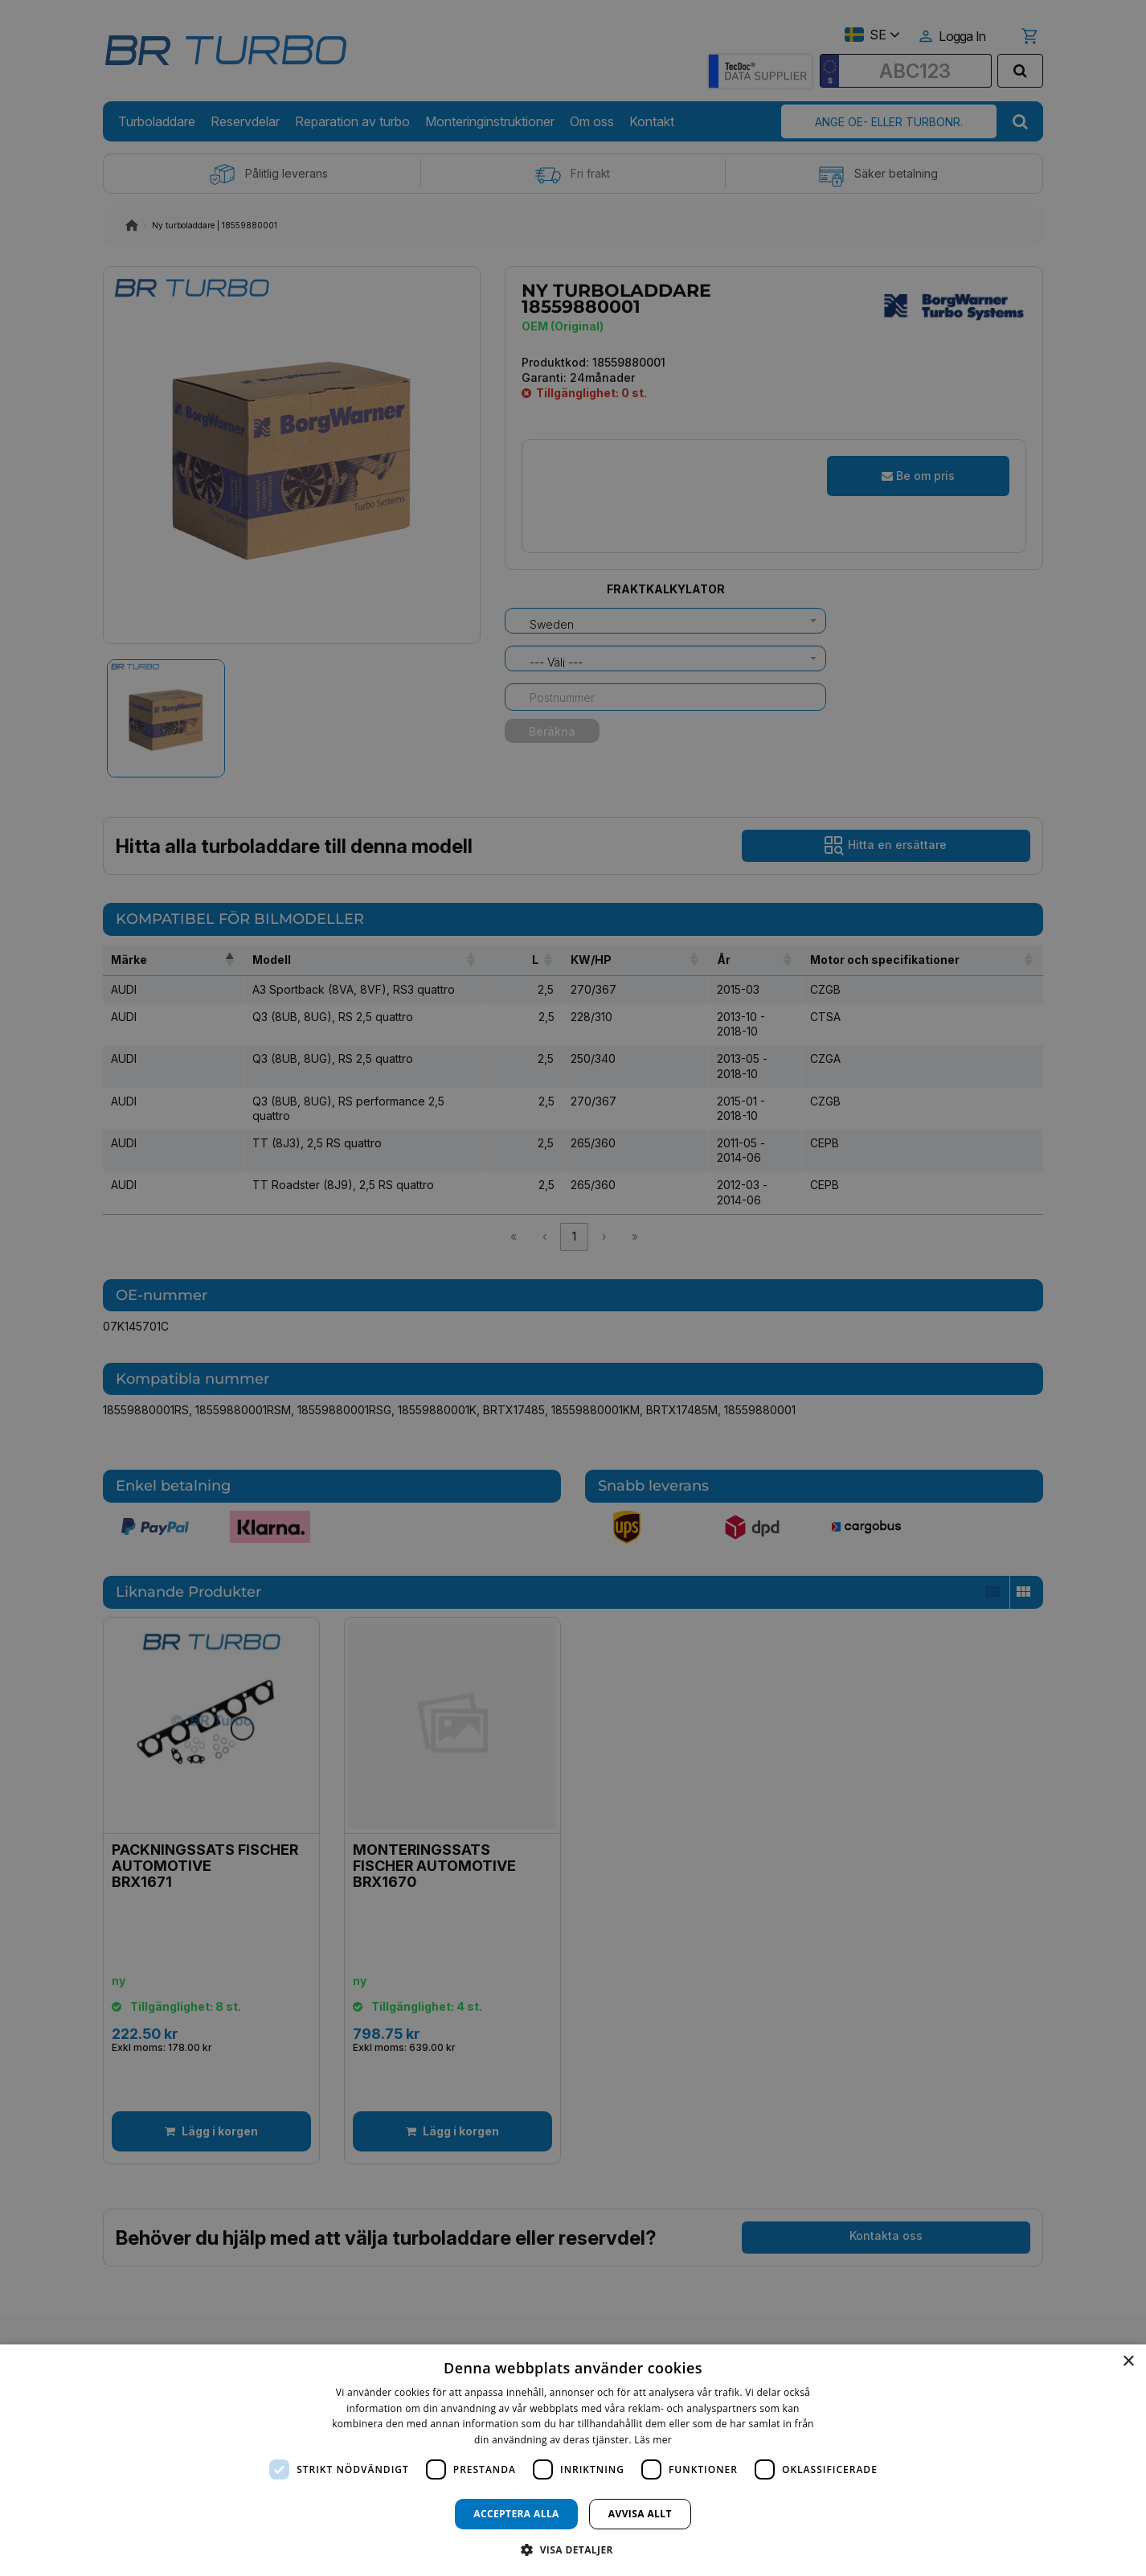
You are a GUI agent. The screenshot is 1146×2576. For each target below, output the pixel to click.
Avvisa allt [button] (640, 2514)
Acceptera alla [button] (516, 2514)
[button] (573, 2549)
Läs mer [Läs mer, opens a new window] (653, 2440)
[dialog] (573, 2460)
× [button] (1128, 2362)
